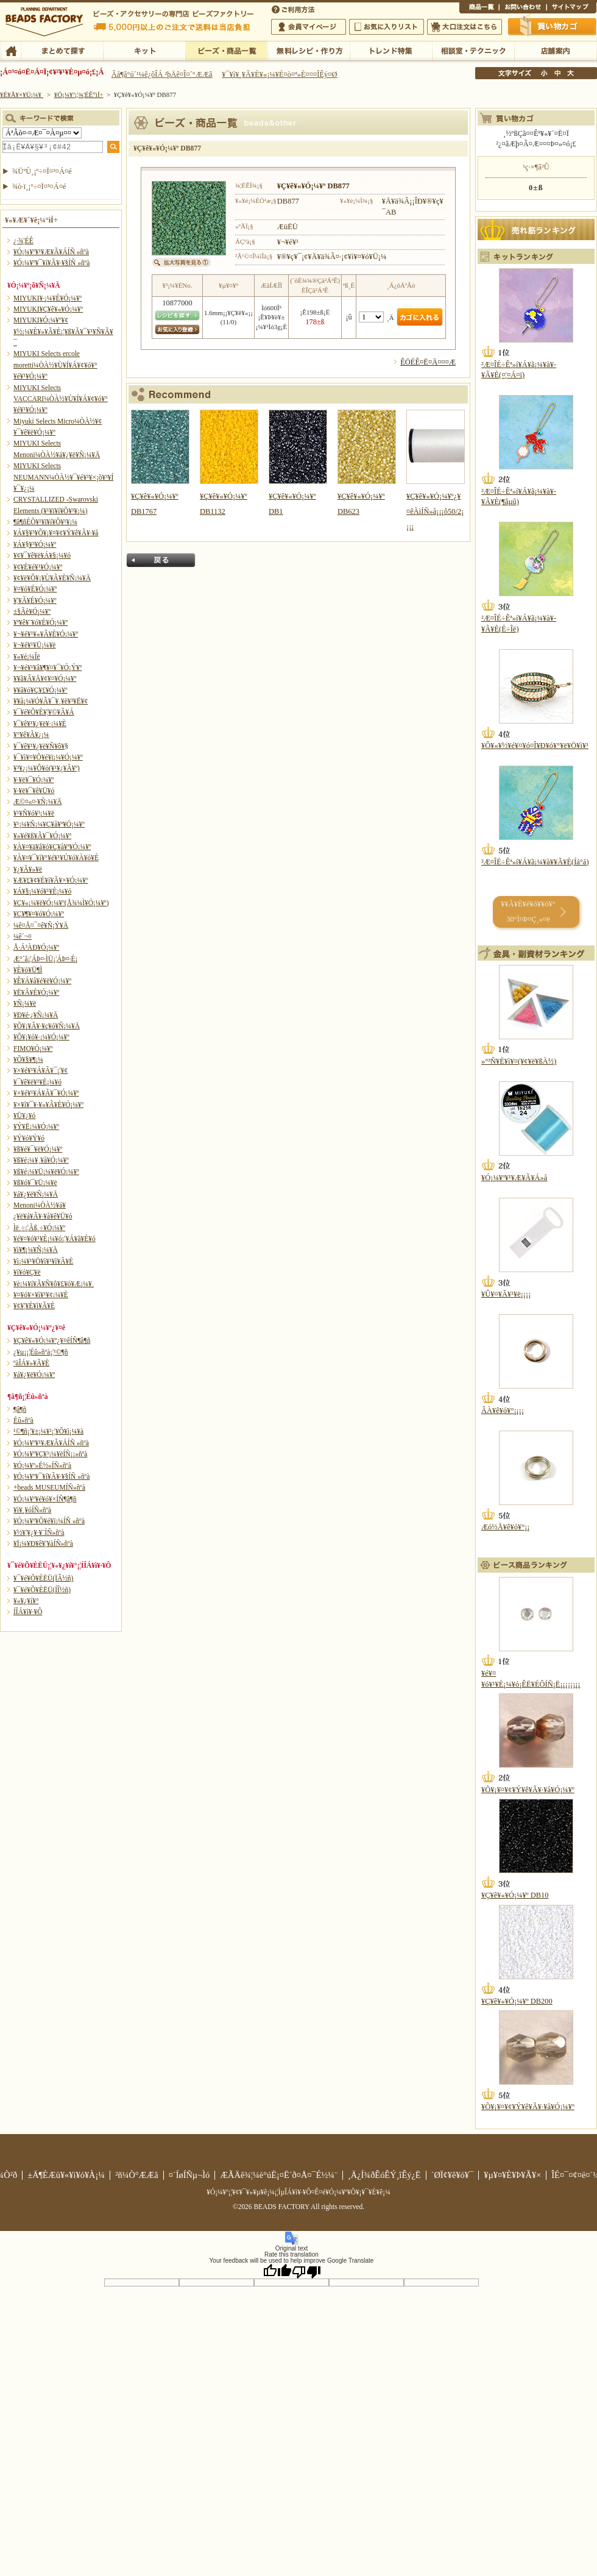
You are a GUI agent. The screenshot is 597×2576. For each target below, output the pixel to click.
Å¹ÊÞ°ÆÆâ (555, 50)
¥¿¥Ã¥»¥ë (27, 869)
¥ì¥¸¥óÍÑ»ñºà (32, 1510)
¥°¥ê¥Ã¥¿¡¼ (31, 734)
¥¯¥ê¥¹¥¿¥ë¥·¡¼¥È (39, 723)
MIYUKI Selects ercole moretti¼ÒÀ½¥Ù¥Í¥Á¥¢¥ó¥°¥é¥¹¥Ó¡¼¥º (55, 365)
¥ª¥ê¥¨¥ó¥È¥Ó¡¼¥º (40, 622)
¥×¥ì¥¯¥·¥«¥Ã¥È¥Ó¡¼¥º (48, 1104)
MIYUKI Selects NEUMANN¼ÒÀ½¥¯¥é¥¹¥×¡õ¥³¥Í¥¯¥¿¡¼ (63, 477)
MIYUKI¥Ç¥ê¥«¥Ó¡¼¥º (48, 309)
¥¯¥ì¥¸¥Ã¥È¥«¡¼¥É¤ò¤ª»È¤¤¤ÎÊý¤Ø (279, 74)
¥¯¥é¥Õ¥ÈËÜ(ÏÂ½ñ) (43, 1578)
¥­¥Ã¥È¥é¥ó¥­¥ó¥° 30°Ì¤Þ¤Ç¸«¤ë (528, 911)
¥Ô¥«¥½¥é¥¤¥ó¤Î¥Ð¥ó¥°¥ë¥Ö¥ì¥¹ (534, 745)
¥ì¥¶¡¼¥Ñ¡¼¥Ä (35, 1249)
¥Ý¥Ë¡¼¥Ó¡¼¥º (36, 1126)
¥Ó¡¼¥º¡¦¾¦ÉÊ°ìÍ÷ (226, 50)
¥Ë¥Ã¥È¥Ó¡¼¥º (36, 992)
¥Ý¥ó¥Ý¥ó (28, 1138)
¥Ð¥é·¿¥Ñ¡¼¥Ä (35, 1015)
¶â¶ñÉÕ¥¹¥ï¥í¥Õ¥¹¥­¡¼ (45, 521)
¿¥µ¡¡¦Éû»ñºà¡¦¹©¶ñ (40, 1352)
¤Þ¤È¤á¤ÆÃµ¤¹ (61, 50)
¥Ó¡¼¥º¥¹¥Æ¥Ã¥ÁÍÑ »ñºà (51, 251)
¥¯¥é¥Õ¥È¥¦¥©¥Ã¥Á (43, 712)
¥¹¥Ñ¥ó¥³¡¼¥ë (33, 813)
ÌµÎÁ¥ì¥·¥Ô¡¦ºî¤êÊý (308, 50)
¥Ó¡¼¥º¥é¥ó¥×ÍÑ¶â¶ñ (45, 1499)
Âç (570, 73)
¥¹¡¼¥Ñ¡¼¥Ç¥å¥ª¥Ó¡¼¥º (49, 824)
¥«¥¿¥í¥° (26, 1600)
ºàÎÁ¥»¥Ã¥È (31, 1363)
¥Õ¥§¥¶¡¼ (28, 1059)
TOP (10, 50)
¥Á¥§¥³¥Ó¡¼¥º (34, 544)
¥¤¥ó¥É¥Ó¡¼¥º (35, 588)
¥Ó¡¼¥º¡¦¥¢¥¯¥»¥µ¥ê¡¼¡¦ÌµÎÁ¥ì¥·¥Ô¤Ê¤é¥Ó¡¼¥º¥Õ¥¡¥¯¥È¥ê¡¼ (298, 2192)
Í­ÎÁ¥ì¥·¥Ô (27, 1611)
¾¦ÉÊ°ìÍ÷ (479, 8)
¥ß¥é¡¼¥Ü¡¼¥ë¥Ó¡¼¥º (46, 1171)
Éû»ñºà (23, 1420)
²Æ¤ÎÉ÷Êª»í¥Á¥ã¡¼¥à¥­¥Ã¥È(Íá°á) (535, 862)
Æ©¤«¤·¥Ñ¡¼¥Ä (37, 801)
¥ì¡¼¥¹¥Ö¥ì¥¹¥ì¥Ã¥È (43, 1261)
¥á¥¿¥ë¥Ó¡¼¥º (34, 1374)
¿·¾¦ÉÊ (23, 240)
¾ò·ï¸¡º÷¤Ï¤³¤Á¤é (39, 186)
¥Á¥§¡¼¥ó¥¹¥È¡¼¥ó (42, 891)
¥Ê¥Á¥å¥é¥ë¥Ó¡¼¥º (42, 980)
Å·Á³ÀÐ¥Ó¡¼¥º (36, 947)
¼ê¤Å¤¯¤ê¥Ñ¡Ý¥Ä (40, 925)
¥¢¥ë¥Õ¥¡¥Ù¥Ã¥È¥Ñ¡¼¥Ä (52, 578)
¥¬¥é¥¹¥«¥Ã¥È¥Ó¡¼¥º (45, 634)
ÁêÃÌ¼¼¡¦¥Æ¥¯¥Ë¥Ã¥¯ (473, 50)
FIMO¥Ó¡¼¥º (32, 1048)
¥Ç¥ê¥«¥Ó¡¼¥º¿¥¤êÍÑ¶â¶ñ (51, 1340)
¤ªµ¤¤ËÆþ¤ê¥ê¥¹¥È (386, 27)
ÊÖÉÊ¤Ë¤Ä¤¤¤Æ (428, 362)
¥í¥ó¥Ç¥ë (27, 1272)
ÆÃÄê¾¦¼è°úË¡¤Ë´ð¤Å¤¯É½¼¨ (278, 2175)
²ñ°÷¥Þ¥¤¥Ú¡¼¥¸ (308, 27)
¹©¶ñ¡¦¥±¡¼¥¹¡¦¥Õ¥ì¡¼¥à (48, 1431)
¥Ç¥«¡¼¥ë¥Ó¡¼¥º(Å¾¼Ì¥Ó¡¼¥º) (61, 902)
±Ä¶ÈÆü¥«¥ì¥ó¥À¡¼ (66, 2175)
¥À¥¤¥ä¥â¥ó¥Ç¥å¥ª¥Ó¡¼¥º (52, 846)
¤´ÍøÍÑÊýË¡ (294, 8)
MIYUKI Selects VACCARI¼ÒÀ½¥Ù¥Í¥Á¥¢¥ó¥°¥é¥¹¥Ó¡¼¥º (60, 399)
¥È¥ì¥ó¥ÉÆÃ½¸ (390, 50)
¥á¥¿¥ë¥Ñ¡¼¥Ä (35, 1194)
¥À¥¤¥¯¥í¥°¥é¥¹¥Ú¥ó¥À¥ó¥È (56, 857)
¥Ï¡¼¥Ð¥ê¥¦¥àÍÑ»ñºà (43, 1543)
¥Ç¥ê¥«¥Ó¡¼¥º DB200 (517, 2001)
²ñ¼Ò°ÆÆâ (136, 2175)
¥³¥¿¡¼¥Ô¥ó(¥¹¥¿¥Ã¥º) (46, 768)
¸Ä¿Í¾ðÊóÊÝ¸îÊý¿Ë (384, 2175)
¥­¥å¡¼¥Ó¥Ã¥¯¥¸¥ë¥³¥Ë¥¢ (50, 701)
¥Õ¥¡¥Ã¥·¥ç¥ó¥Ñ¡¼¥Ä (46, 1026)
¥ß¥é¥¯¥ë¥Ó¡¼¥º (37, 1149)
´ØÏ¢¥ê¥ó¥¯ (452, 2175)
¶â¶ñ (19, 1409)
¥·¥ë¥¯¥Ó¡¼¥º (33, 779)
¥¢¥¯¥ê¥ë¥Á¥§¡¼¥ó (42, 555)
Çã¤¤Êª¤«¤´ (552, 26)
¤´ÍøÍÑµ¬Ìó (189, 2175)
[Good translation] (277, 2271)
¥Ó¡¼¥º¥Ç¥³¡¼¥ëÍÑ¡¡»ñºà (50, 1453)
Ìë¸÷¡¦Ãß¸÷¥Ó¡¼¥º (39, 1227)
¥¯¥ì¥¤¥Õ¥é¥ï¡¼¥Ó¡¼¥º (48, 757)
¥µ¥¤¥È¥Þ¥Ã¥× (571, 8)
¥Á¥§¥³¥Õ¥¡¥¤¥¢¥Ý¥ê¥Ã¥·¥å (55, 532)
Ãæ (557, 73)
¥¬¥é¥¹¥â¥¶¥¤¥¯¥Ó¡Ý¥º (47, 667)
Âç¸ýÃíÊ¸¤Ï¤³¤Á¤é (464, 27)
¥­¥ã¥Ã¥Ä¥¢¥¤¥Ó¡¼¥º (44, 678)
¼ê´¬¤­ (22, 936)
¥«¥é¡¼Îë (26, 656)
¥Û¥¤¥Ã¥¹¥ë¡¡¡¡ (506, 1294)
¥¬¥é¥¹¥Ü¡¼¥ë (34, 645)
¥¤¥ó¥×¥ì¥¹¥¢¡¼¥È (40, 1294)
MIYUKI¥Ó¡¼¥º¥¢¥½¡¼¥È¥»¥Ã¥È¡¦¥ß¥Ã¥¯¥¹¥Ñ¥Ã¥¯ (63, 331)
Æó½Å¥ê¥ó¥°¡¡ (505, 1527)
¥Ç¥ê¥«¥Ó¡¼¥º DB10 (515, 1895)
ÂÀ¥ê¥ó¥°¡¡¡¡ (502, 1410)
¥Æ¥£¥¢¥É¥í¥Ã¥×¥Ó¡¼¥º (50, 880)
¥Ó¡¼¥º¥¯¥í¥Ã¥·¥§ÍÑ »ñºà (51, 262)
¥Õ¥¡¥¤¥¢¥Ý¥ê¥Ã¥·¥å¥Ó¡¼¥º (527, 1789)
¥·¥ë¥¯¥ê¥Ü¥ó (33, 790)
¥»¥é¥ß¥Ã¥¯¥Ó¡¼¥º (42, 835)
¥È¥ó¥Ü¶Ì (27, 969)
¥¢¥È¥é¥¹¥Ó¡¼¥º (37, 567)
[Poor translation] (306, 2271)
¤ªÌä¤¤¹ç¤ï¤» (523, 8)
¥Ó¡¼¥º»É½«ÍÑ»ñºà (42, 1465)
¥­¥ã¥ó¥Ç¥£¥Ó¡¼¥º (40, 690)
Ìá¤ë (161, 560)
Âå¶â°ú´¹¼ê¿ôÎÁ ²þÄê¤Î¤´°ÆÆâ (162, 74)
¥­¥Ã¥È (144, 50)
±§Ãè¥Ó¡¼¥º (32, 611)
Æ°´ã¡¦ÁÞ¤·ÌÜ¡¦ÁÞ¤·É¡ (45, 958)
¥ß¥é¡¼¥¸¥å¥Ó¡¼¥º (41, 1160)
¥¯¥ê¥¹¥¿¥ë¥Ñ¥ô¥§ (40, 746)
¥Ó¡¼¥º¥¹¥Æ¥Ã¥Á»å (514, 1177)
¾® (544, 73)
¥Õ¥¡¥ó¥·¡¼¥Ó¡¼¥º (41, 1037)
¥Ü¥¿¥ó (24, 1115)
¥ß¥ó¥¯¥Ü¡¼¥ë (35, 1182)
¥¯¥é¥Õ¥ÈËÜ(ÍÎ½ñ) (42, 1589)
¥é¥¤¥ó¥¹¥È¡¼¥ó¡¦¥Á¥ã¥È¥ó (54, 1238)
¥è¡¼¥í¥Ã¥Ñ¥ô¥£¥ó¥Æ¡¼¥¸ (53, 1283)
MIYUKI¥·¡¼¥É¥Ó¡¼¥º (47, 298)
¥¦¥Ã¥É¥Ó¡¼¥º (35, 600)
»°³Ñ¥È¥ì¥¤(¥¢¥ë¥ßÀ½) (518, 1061)
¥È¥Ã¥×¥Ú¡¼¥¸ (22, 94)
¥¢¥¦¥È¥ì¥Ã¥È (34, 1305)
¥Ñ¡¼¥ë (24, 1003)
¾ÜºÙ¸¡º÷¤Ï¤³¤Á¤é (42, 171)
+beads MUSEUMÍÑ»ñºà (49, 1487)
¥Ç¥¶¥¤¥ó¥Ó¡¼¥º (38, 913)
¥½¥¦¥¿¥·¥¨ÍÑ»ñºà (39, 1532)
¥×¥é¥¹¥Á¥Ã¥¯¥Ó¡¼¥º (46, 1093)
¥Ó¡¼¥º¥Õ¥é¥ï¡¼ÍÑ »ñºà (49, 1521)
